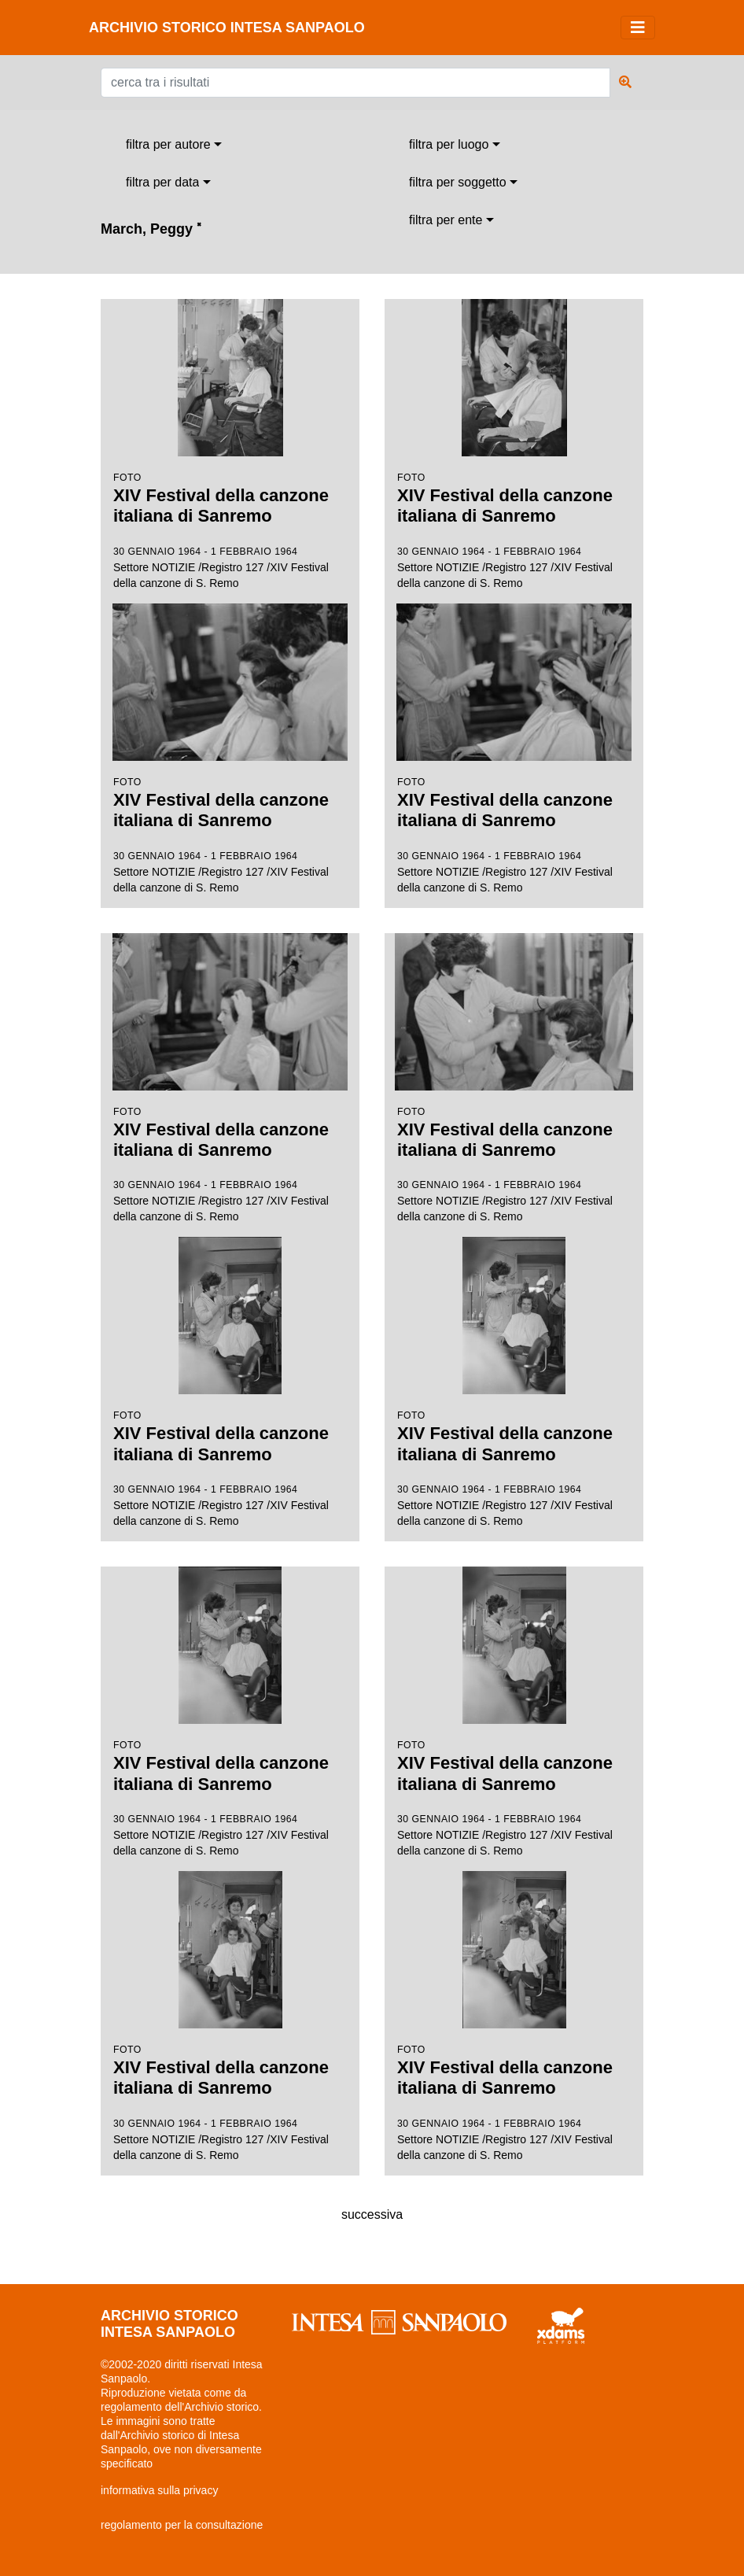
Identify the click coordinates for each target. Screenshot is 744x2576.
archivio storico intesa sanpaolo (227, 27)
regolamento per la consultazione (182, 2525)
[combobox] (173, 145)
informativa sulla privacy (159, 2490)
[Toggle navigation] (638, 27)
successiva (372, 2214)
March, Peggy (151, 229)
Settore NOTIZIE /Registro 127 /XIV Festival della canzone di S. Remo (230, 444)
